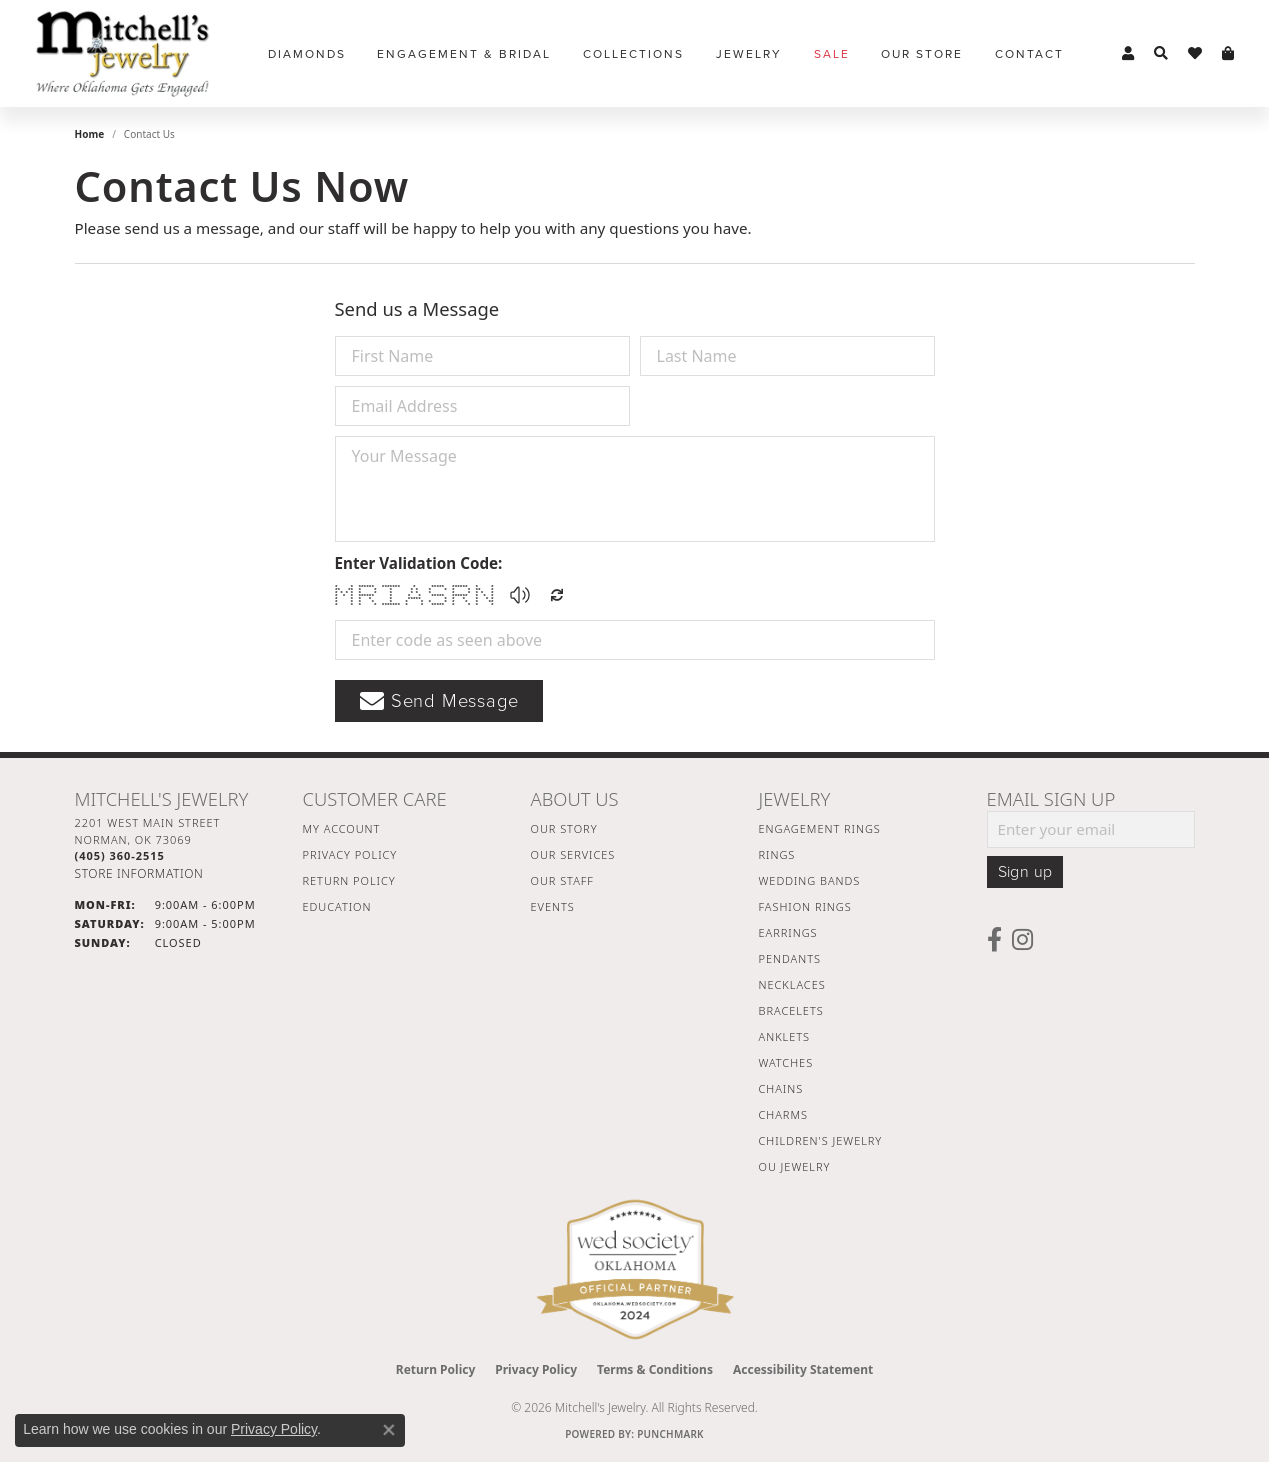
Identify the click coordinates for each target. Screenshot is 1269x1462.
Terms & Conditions (655, 1369)
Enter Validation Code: (419, 563)
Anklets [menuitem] (784, 1036)
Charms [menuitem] (783, 1114)
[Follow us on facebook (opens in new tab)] (994, 940)
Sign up (1025, 872)
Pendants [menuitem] (790, 958)
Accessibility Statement (803, 1369)
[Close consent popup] (389, 1430)
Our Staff (562, 880)
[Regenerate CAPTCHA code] (557, 595)
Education (337, 906)
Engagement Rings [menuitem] (820, 828)
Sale (832, 54)
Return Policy (349, 880)
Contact (1029, 54)
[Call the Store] (120, 855)
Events (553, 906)
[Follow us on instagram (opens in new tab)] (1022, 940)
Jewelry (749, 54)
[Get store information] (139, 873)
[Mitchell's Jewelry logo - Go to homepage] (122, 53)
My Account (342, 828)
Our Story (564, 828)
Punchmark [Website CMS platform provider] (670, 1434)
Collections (633, 54)
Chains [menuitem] (781, 1088)
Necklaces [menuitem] (792, 984)
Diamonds (307, 54)
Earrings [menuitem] (788, 932)
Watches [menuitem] (786, 1062)
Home (90, 134)
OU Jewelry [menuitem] (795, 1166)
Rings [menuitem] (777, 854)
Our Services (573, 854)
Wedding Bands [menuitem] (810, 880)
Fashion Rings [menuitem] (805, 906)
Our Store (922, 54)
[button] (1128, 54)
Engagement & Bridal (464, 54)
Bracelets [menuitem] (791, 1010)
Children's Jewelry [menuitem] (821, 1140)
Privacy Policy (350, 854)
